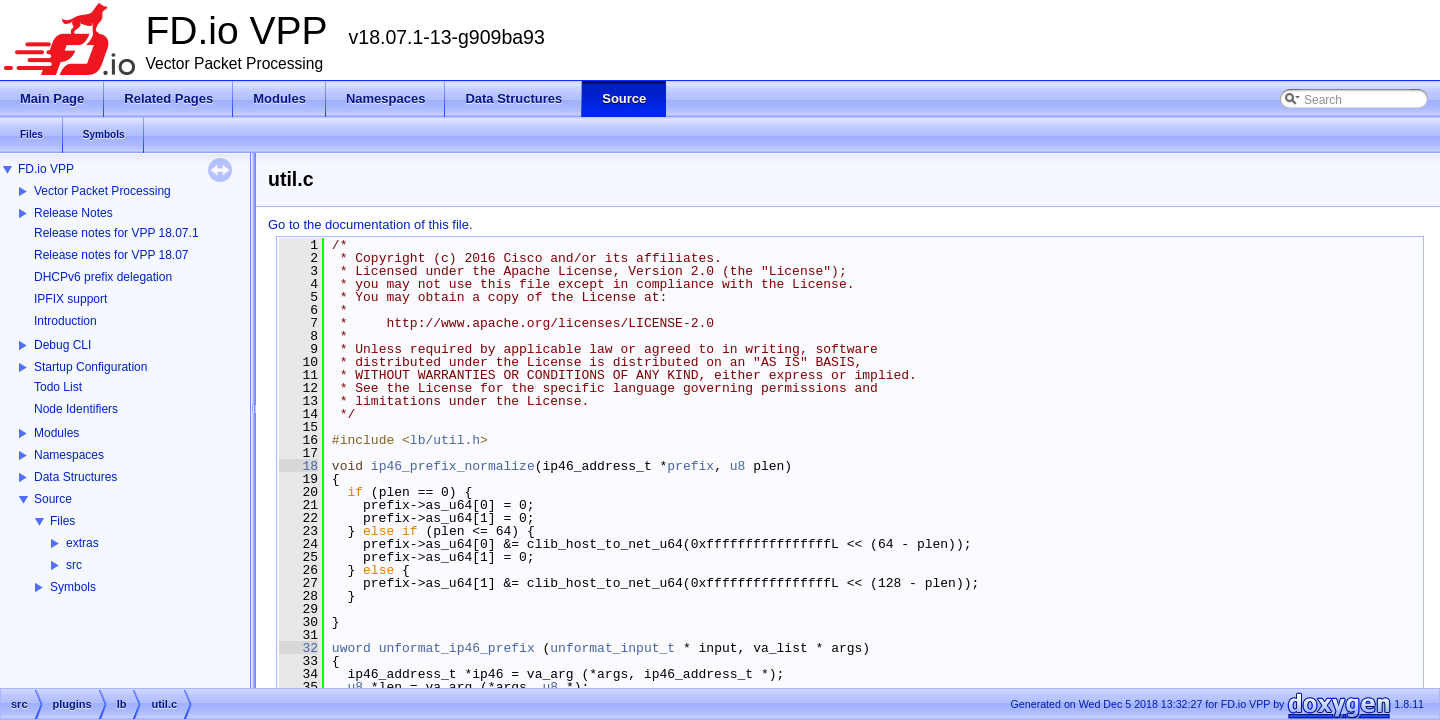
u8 (738, 466)
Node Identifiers (76, 409)
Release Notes (73, 213)
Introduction (65, 321)
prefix (690, 466)
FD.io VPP (46, 169)
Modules (56, 433)
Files (62, 521)
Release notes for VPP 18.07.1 (116, 233)
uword (351, 648)
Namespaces (69, 455)
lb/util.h (445, 440)
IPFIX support (70, 299)
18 (298, 466)
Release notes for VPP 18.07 (111, 255)
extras (82, 543)
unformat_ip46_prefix (457, 648)
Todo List (58, 387)
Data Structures (75, 477)
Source (53, 499)
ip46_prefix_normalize (453, 466)
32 (298, 648)
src (74, 565)
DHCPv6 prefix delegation (103, 277)
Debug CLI (62, 345)
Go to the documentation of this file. (370, 224)
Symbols (73, 587)
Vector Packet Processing (102, 191)
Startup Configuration (90, 367)
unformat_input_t (612, 648)
